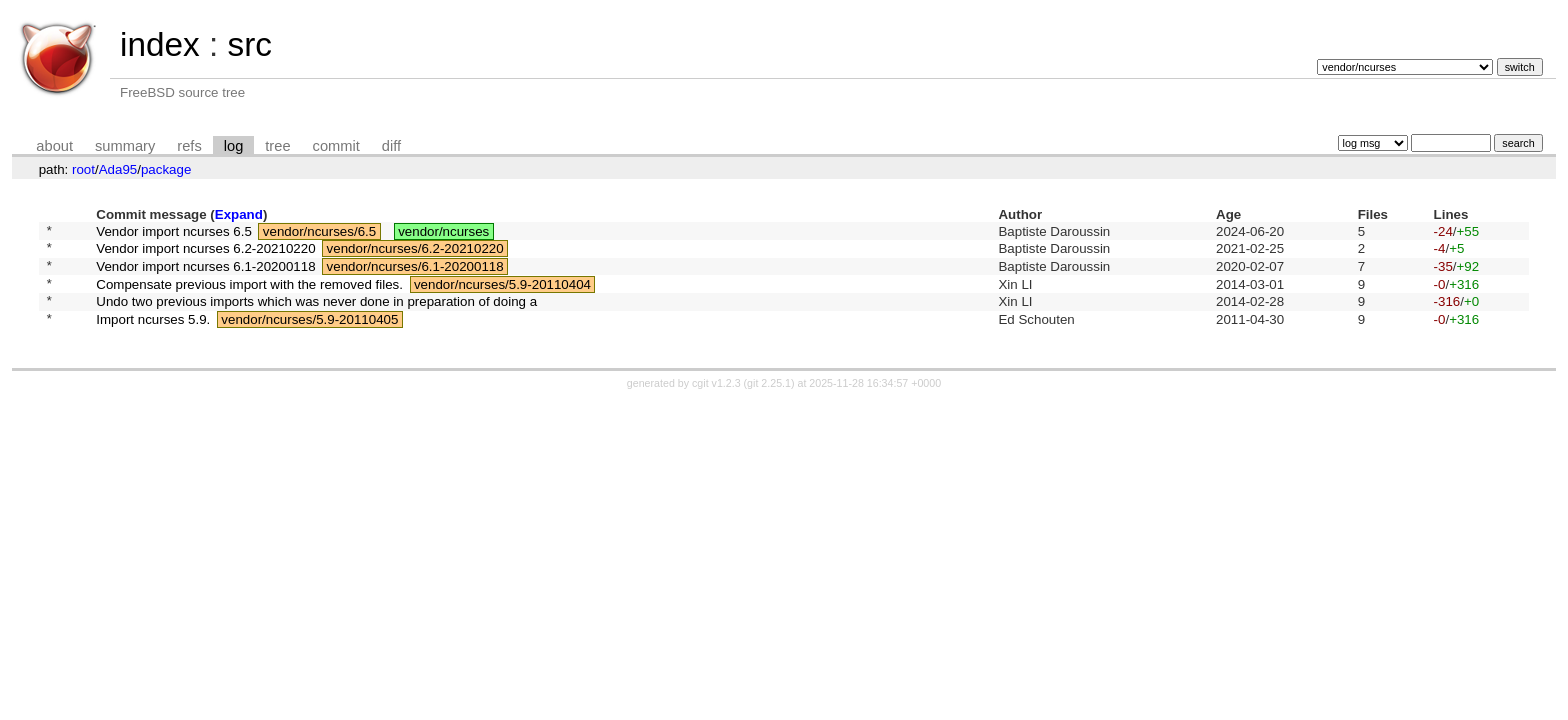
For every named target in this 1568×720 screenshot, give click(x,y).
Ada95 (118, 169)
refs (189, 146)
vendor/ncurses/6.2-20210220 (415, 253)
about (54, 146)
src (249, 44)
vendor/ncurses (443, 232)
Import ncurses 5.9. (153, 335)
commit (336, 146)
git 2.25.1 (769, 401)
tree (277, 146)
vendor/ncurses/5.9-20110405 (309, 335)
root (83, 169)
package (166, 169)
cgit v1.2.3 (716, 401)
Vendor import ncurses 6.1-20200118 (205, 273)
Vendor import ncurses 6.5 (174, 232)
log (234, 146)
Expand (239, 214)
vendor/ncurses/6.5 (319, 232)
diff (391, 146)
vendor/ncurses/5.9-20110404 (502, 294)
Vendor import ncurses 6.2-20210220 (205, 253)
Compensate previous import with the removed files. (249, 294)
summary (125, 146)
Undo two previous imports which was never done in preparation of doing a (316, 315)
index (160, 44)
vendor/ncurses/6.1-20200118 (415, 273)
